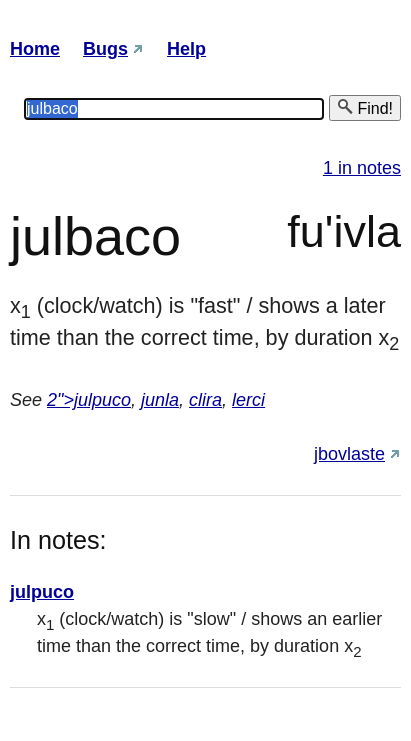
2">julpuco (89, 400)
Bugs (105, 49)
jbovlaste (349, 454)
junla (160, 400)
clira (205, 400)
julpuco (42, 592)
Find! (365, 107)
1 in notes (362, 168)
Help (186, 49)
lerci (248, 400)
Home (35, 49)
